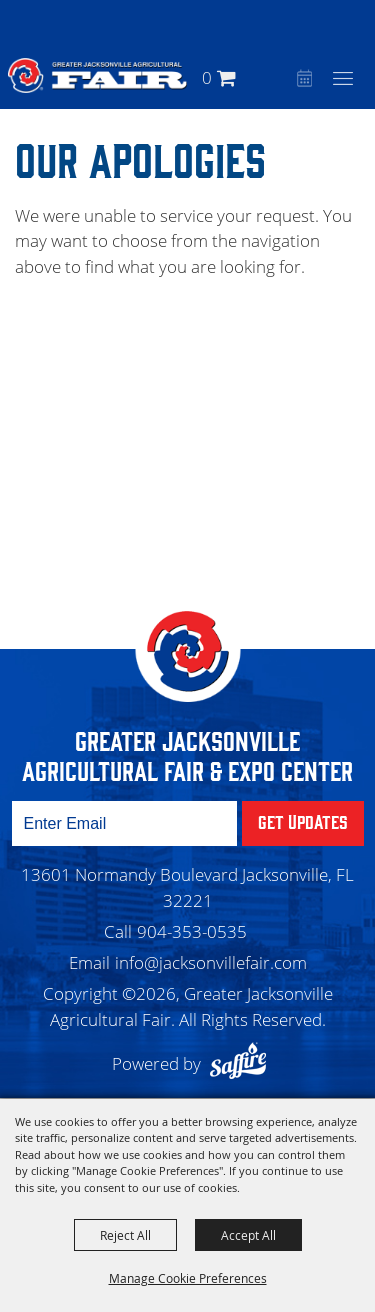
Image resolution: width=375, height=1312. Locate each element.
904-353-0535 (192, 931)
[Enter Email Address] (124, 823)
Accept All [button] (248, 1235)
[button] (276, 77)
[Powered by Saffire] (243, 1063)
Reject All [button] (125, 1235)
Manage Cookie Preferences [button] (188, 1278)
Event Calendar (302, 80)
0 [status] (207, 77)
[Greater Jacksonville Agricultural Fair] (97, 75)
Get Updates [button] (303, 821)
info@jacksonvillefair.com (211, 962)
